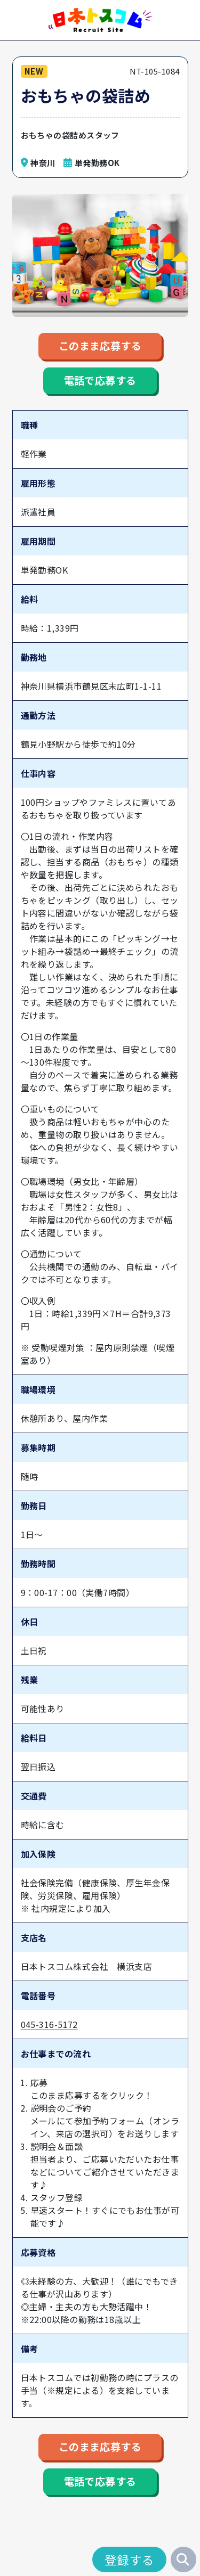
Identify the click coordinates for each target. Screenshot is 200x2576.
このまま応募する (100, 348)
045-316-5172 (49, 2033)
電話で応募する (99, 387)
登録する (130, 2559)
